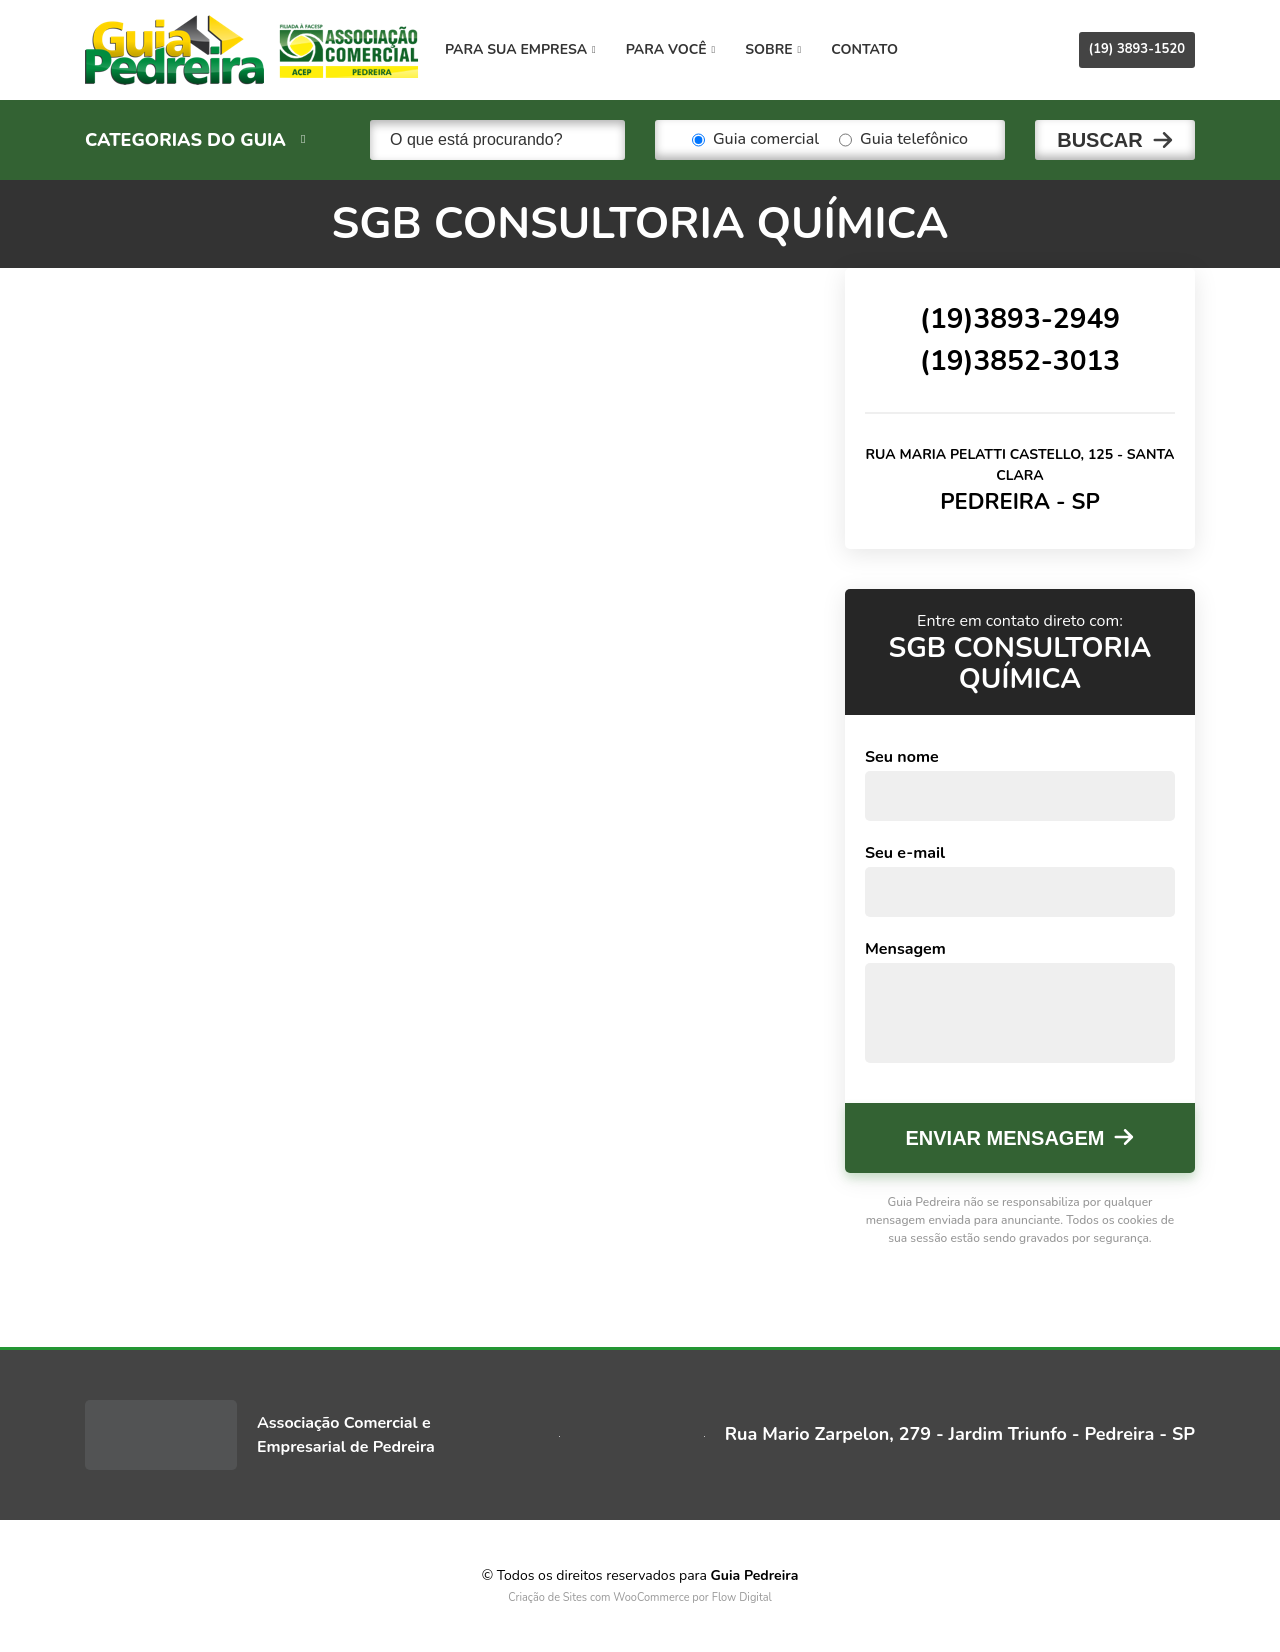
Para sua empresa (520, 49)
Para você (670, 49)
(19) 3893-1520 (1137, 49)
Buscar (1100, 140)
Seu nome (902, 757)
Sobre (773, 49)
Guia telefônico (903, 140)
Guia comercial (755, 140)
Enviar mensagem (1005, 1138)
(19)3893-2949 (1020, 319)
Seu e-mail (905, 853)
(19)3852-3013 (1020, 361)
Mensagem (905, 949)
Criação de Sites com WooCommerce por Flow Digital (640, 1597)
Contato (864, 49)
